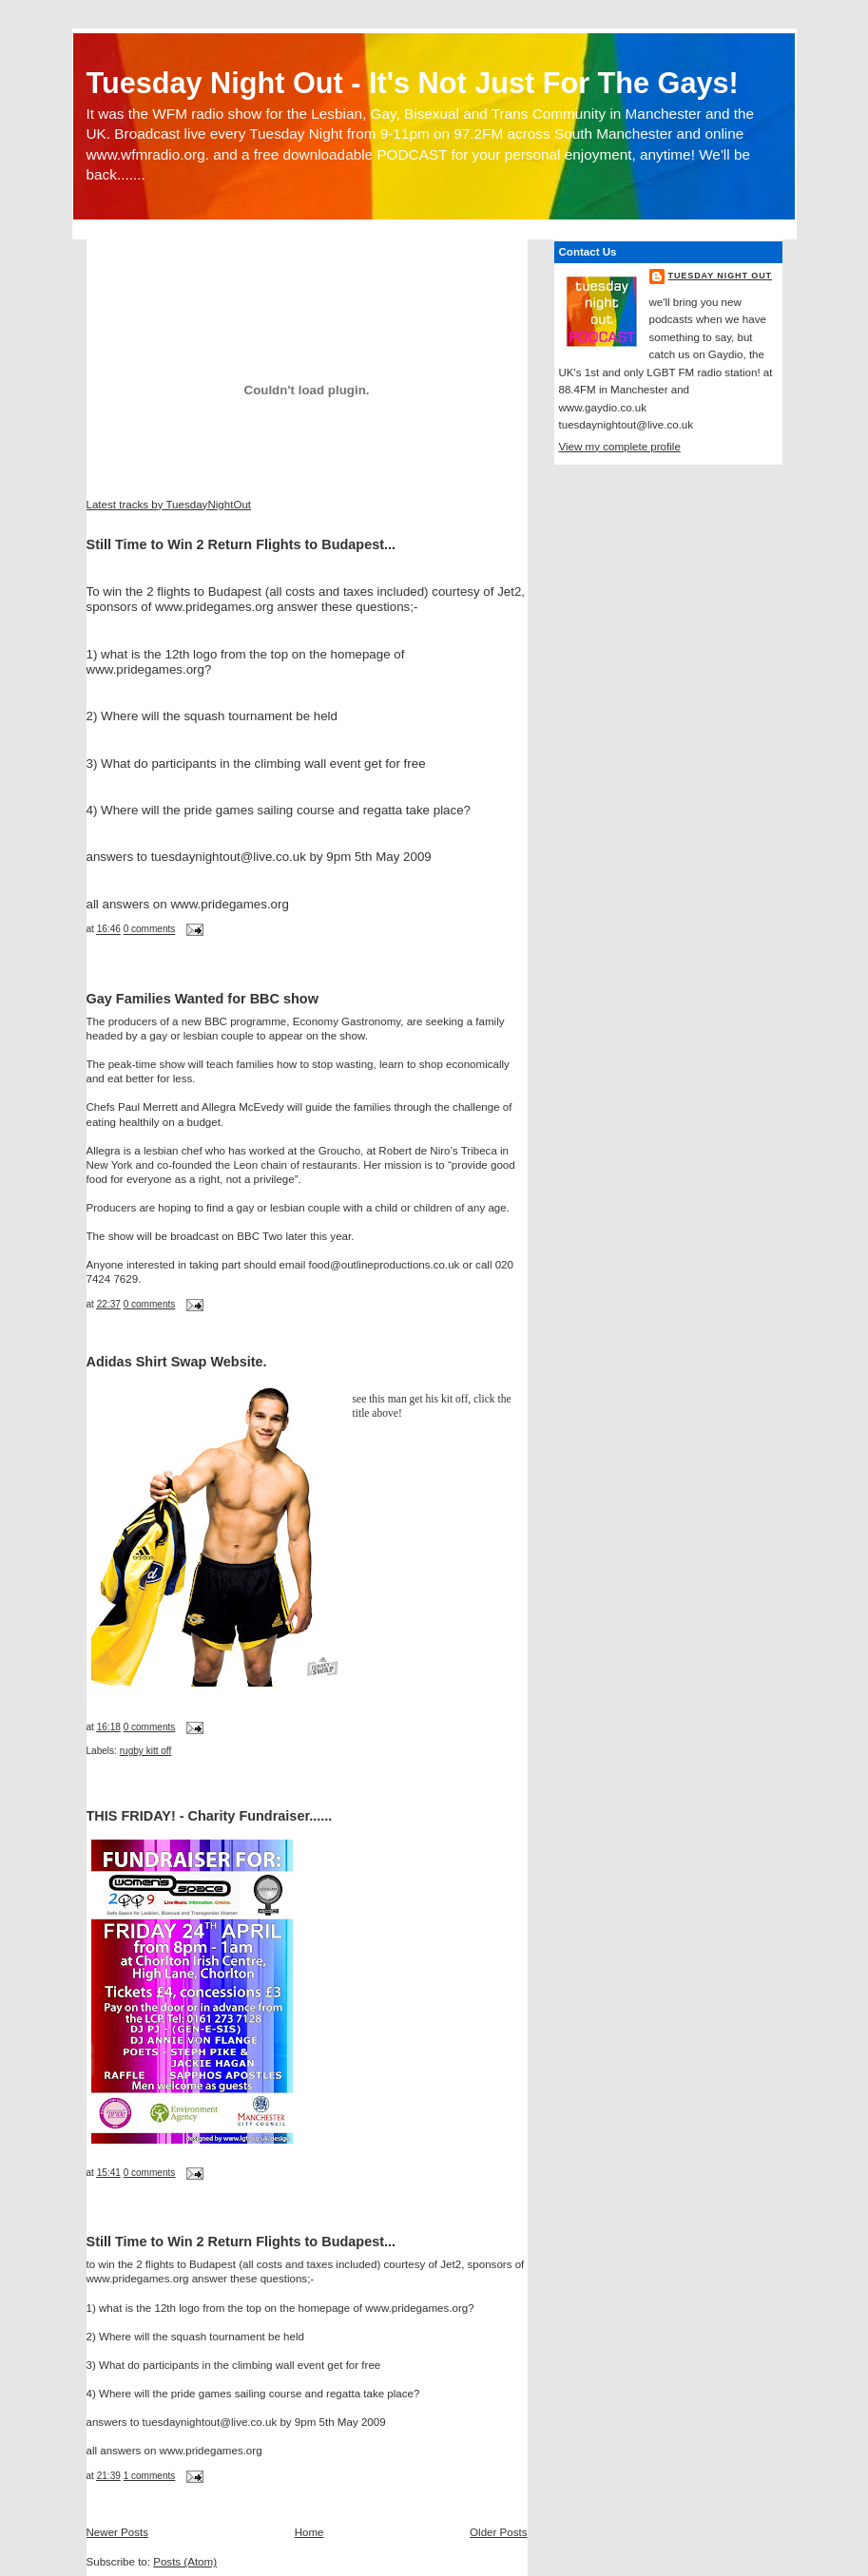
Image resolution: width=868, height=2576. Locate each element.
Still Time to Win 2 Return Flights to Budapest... (241, 544)
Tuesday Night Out (720, 275)
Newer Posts (118, 2532)
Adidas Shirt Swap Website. (177, 1361)
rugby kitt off (146, 1751)
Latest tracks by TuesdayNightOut (169, 504)
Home (309, 2532)
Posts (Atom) (185, 2561)
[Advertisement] (309, 252)
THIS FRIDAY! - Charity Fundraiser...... (210, 1815)
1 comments (150, 2476)
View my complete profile (620, 446)
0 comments (150, 930)
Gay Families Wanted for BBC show (202, 998)
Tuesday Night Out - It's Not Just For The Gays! (413, 83)
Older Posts (498, 2532)
